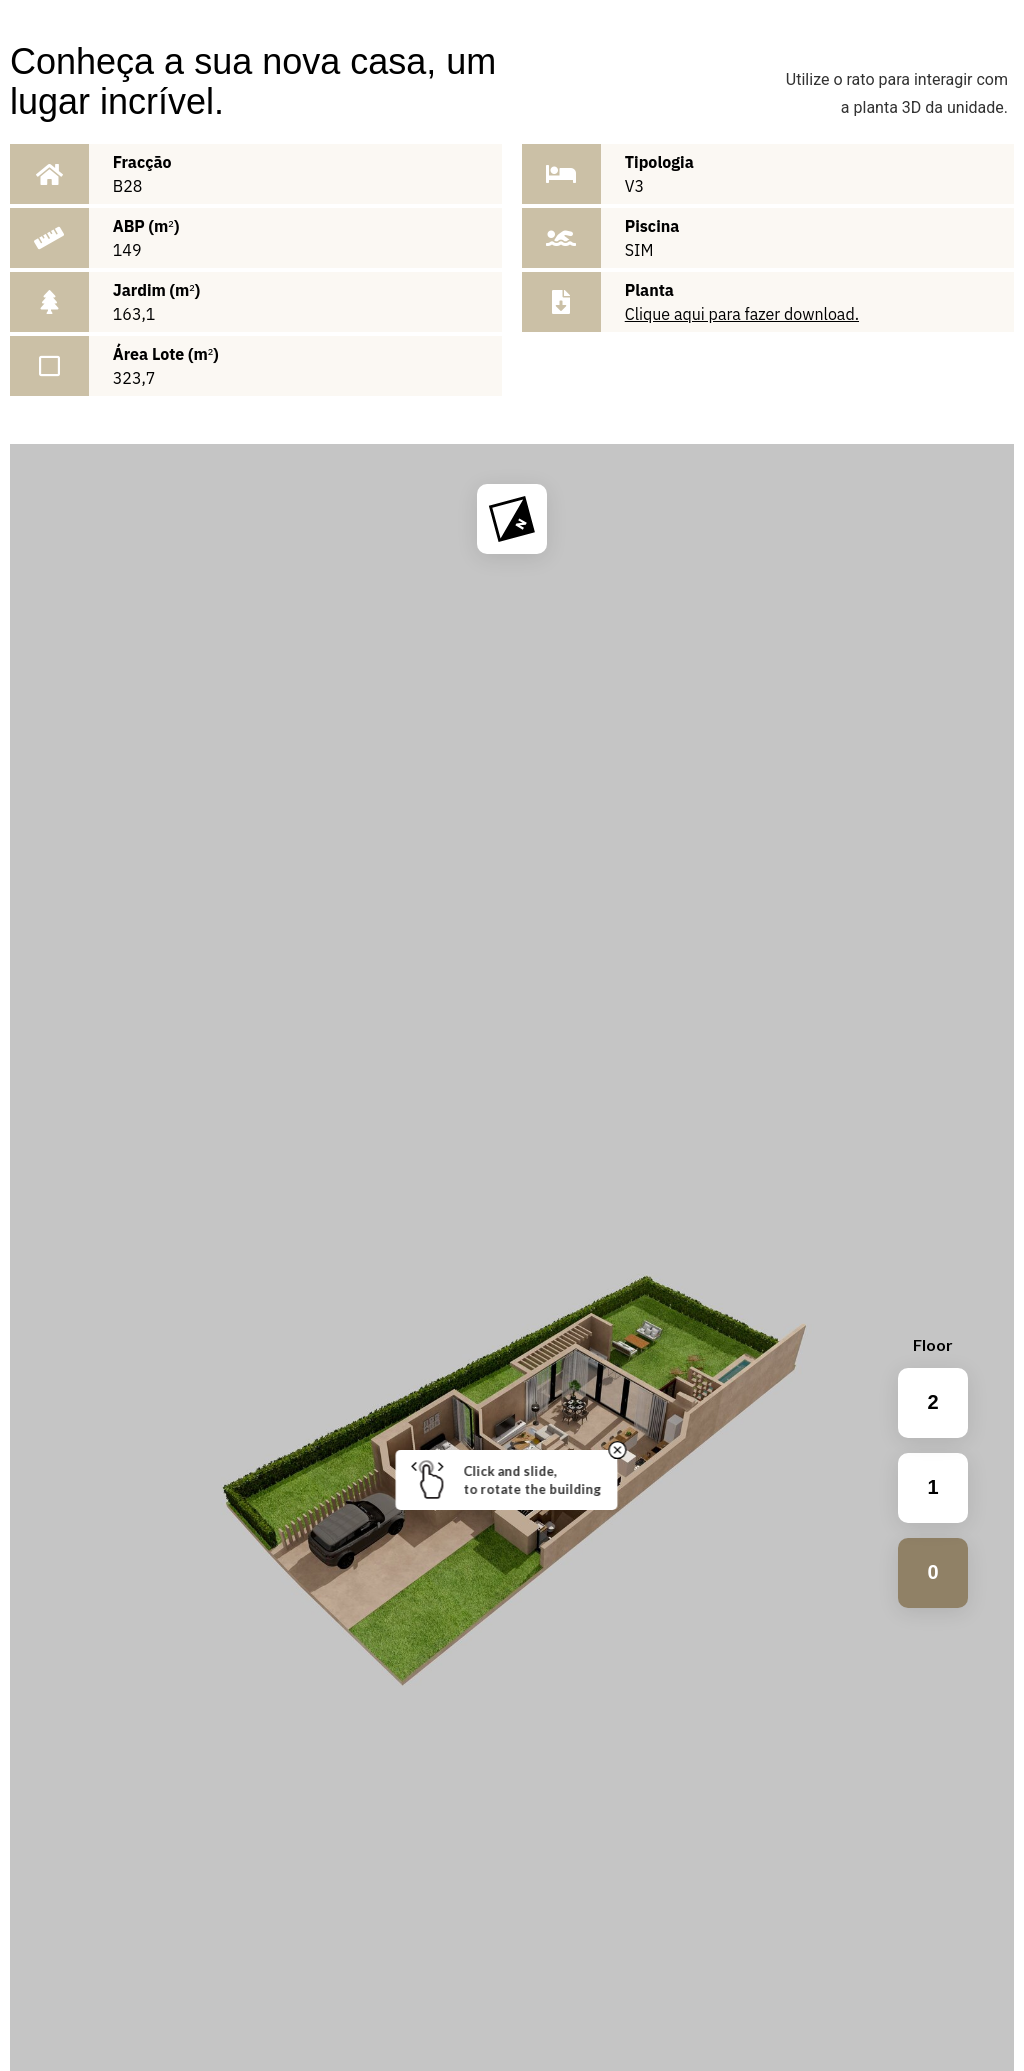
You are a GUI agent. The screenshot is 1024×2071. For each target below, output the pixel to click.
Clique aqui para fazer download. (742, 314)
